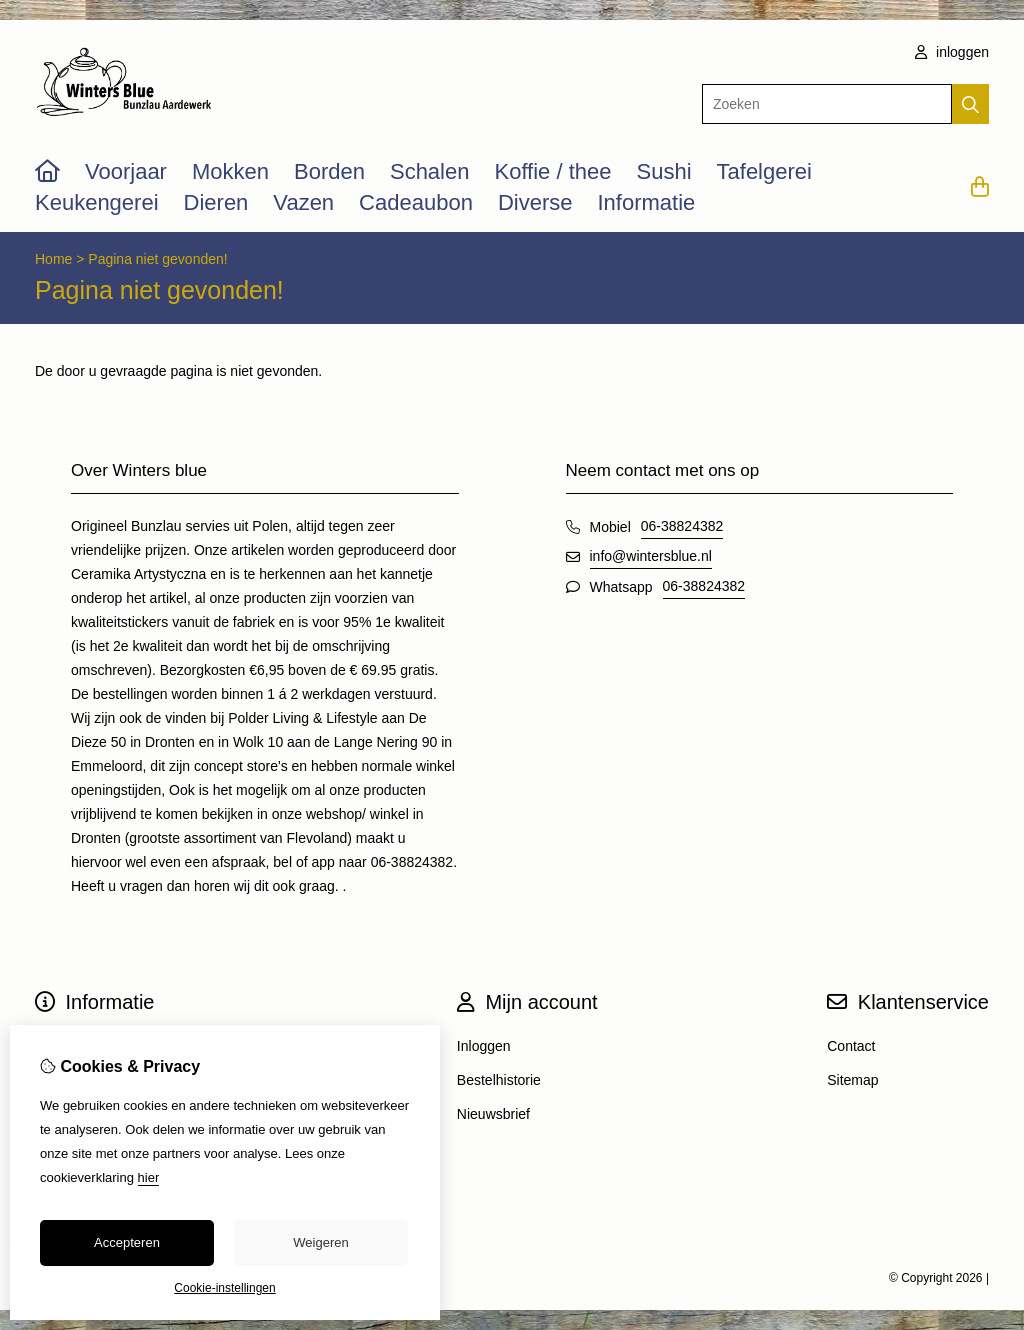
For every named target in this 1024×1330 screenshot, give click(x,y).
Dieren (216, 202)
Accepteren (127, 1242)
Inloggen (484, 1046)
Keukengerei (97, 202)
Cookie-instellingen (224, 1288)
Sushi (663, 171)
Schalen (430, 171)
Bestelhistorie (499, 1080)
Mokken (230, 171)
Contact (851, 1046)
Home (53, 259)
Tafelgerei (764, 171)
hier (149, 1177)
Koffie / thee (552, 171)
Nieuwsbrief (493, 1114)
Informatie (646, 202)
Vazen (303, 202)
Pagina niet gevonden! (157, 259)
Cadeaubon (416, 202)
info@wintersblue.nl (651, 556)
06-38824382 (682, 526)
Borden (329, 171)
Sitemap (852, 1080)
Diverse (535, 202)
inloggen (952, 52)
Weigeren (320, 1242)
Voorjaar (126, 171)
